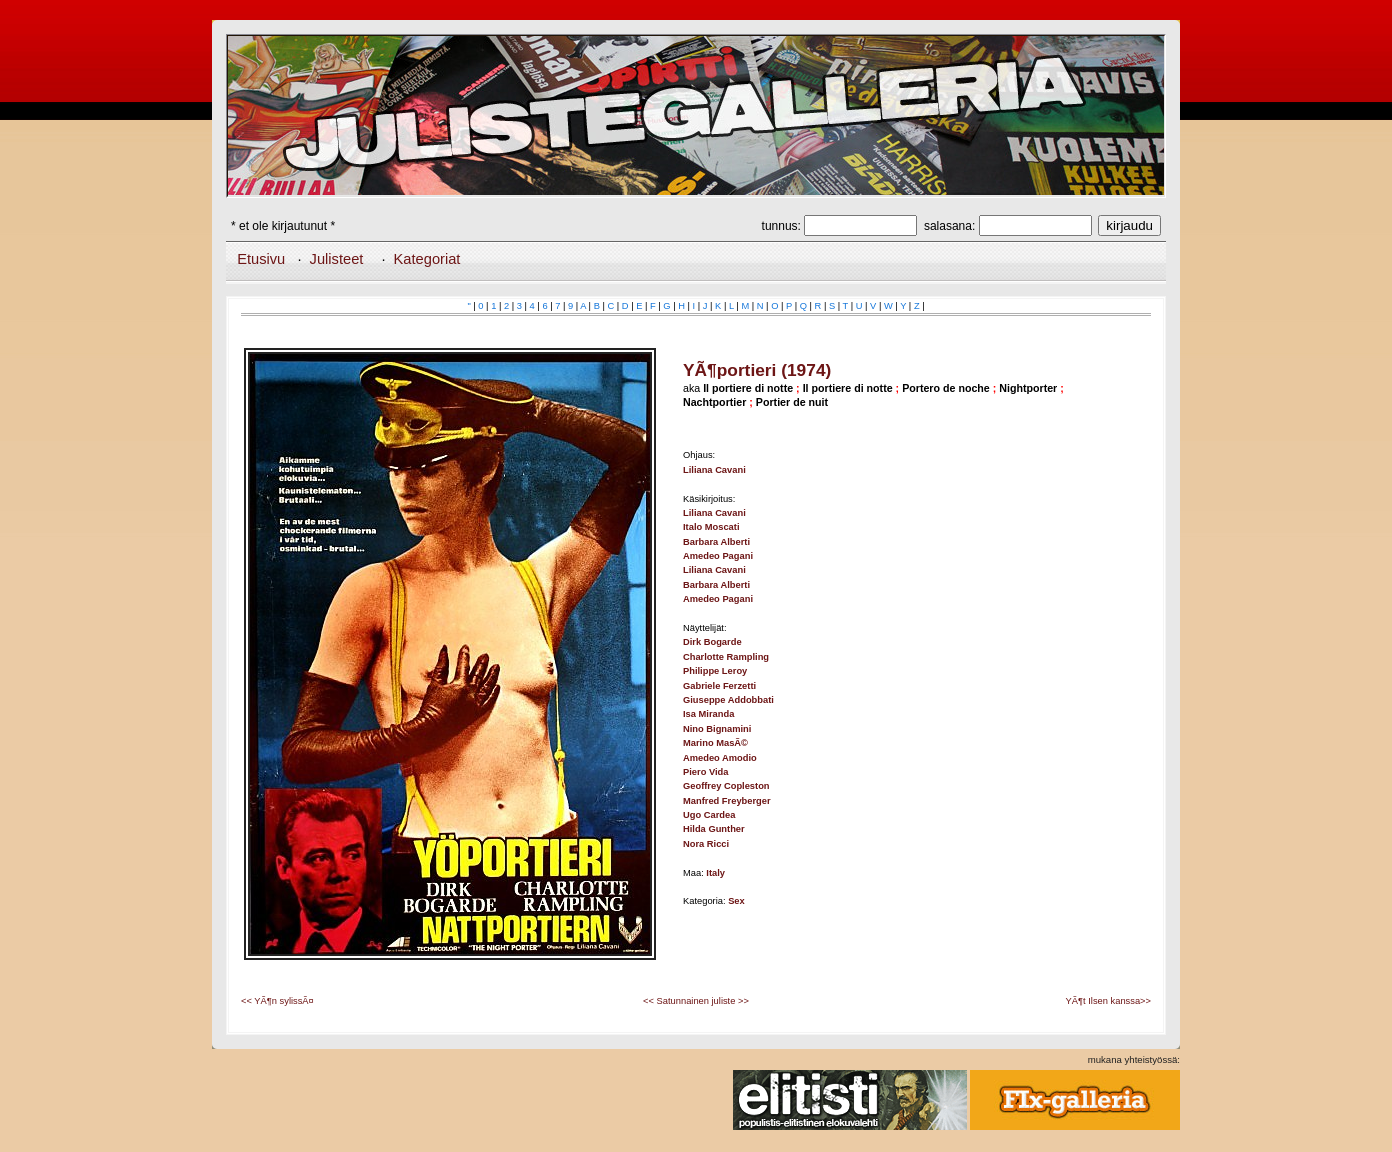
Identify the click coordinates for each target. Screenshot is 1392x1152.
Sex (736, 901)
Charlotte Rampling (726, 657)
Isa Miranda (708, 714)
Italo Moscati (711, 527)
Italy (715, 873)
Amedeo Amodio (720, 758)
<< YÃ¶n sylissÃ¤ (277, 1001)
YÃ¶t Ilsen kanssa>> (1108, 1001)
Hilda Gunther (714, 829)
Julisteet (337, 259)
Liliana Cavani (714, 470)
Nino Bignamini (717, 729)
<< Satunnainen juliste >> (696, 1001)
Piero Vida (705, 772)
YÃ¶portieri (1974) (757, 370)
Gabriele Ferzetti (719, 686)
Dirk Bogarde (712, 642)
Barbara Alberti (716, 542)
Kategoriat (427, 259)
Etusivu (261, 259)
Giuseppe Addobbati (728, 700)
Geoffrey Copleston (726, 786)
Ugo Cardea (709, 815)
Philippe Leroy (715, 671)
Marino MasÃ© (715, 743)
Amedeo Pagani (718, 556)
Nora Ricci (706, 844)
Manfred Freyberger (727, 801)
